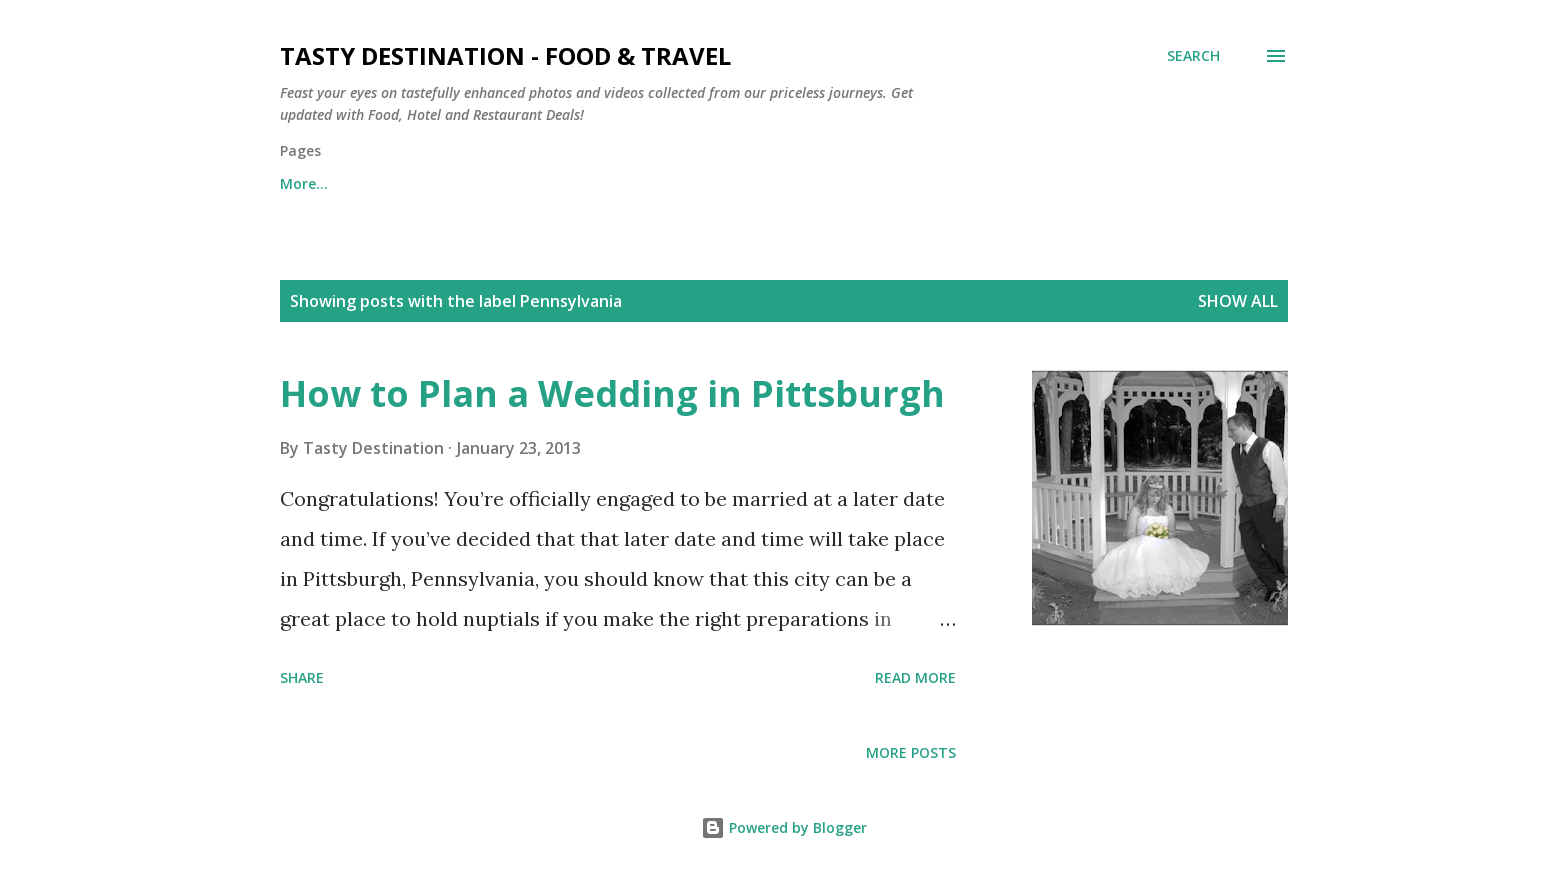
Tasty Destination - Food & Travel (505, 55)
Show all (1238, 301)
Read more (915, 677)
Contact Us (419, 183)
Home (300, 183)
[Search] (1193, 56)
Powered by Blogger (784, 827)
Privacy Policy (686, 183)
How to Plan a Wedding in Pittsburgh (612, 393)
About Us (549, 183)
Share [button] (302, 677)
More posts (911, 752)
